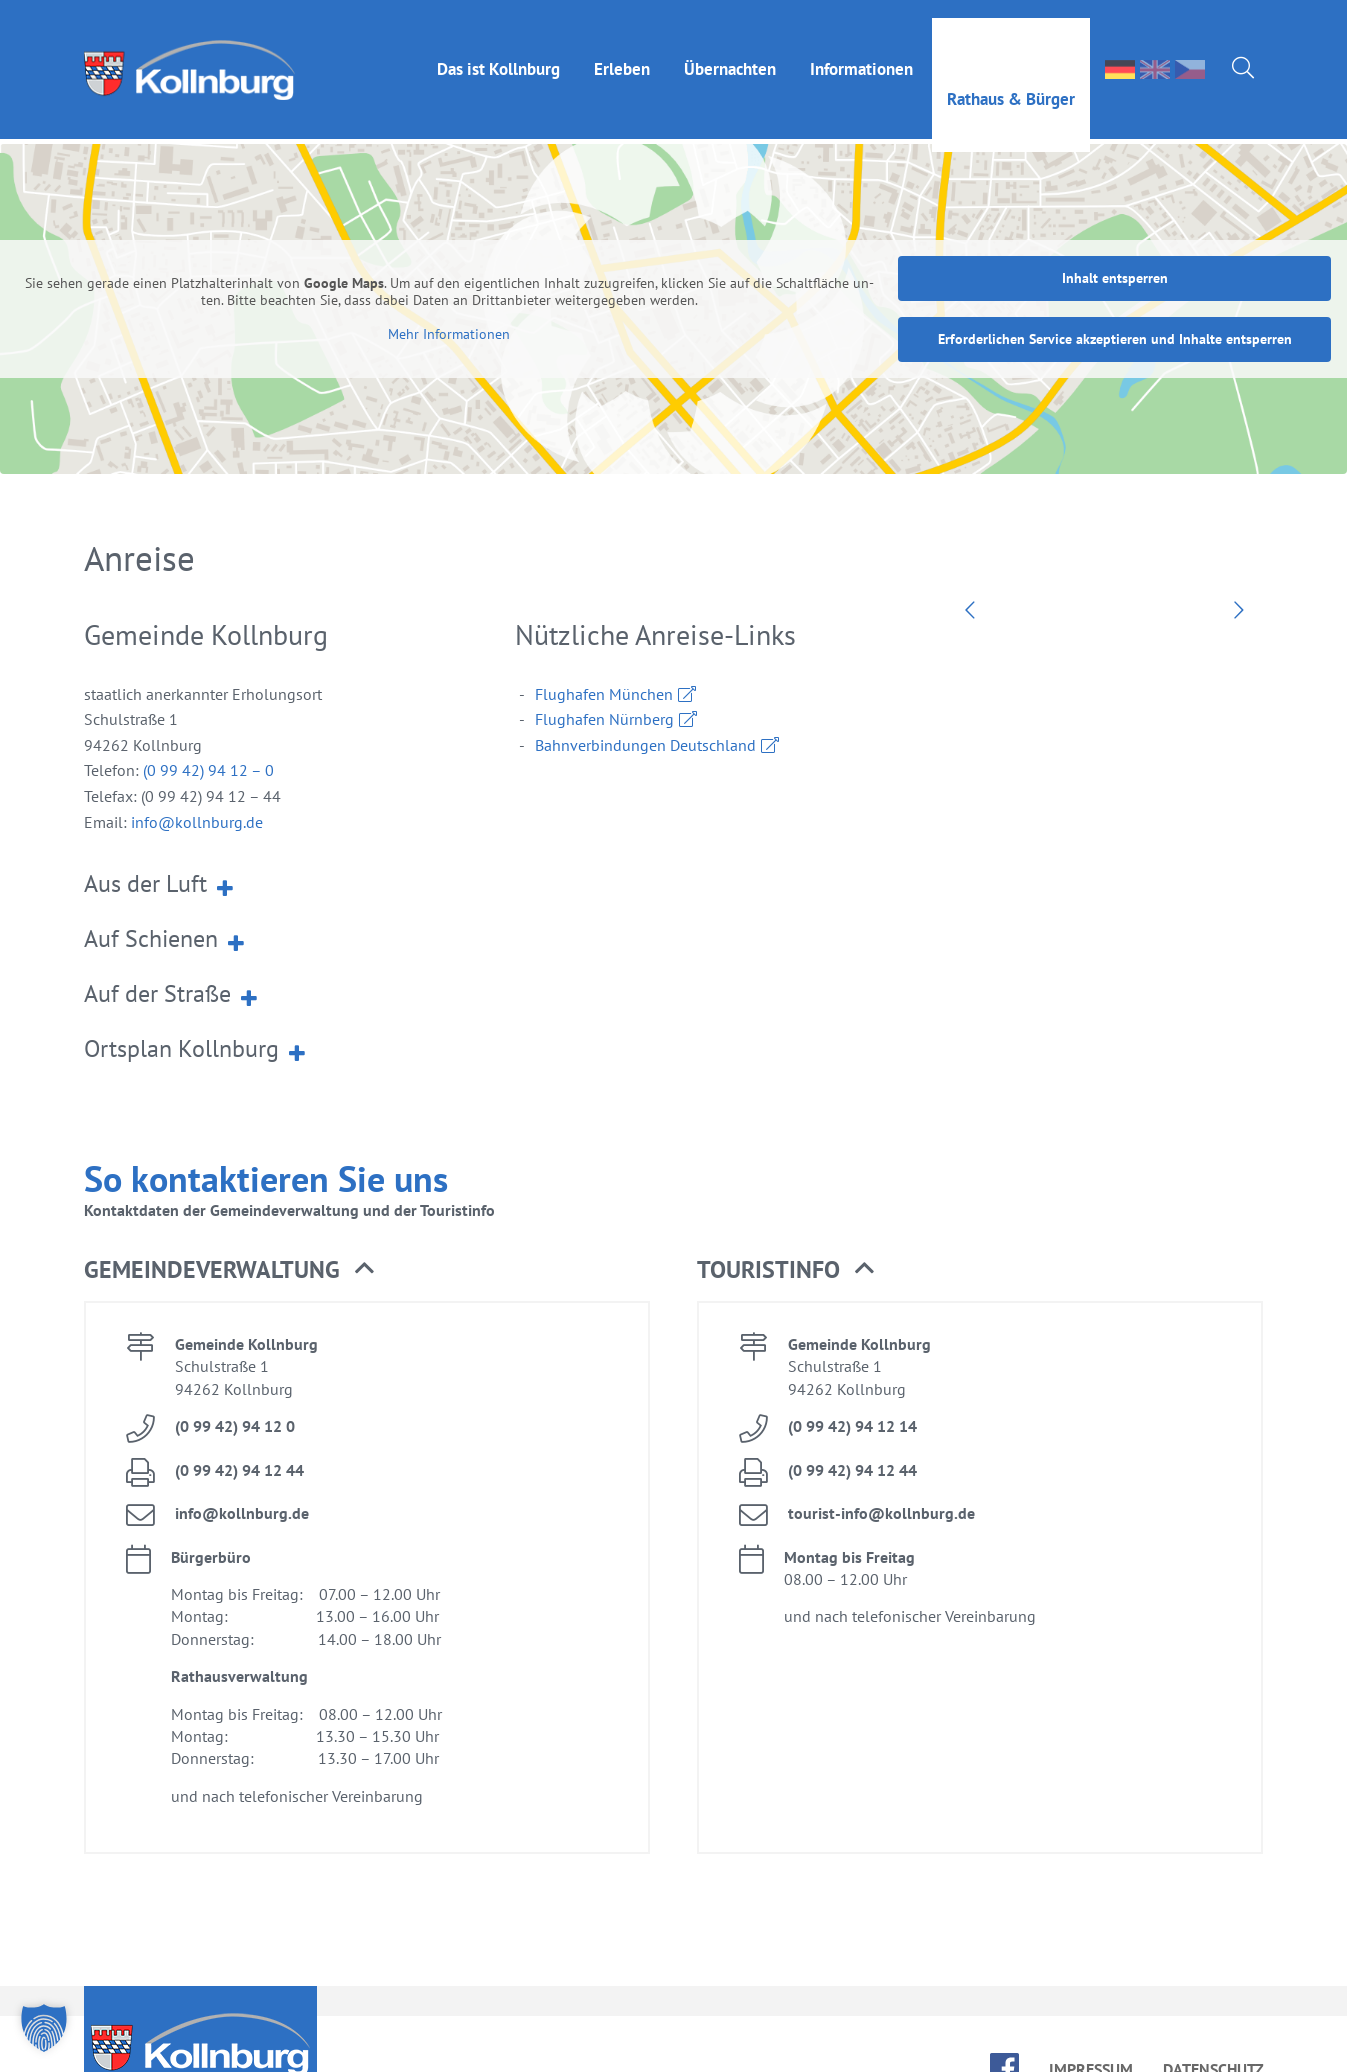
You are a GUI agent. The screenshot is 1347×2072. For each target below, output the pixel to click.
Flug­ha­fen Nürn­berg (604, 679)
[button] (44, 2028)
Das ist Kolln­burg (498, 51)
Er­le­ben (622, 51)
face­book (1004, 2027)
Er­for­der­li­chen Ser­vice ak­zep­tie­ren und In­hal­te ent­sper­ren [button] (1115, 299)
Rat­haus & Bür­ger (1011, 81)
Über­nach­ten (730, 51)
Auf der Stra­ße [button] (172, 953)
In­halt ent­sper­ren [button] (1115, 238)
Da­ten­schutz (1213, 2029)
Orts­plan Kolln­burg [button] (196, 1008)
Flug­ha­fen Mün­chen (604, 654)
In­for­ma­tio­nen (861, 51)
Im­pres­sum (1091, 2029)
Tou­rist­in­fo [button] (785, 1230)
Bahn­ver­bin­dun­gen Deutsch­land (645, 705)
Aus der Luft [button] (160, 843)
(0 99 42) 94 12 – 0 (208, 730)
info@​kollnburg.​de (195, 782)
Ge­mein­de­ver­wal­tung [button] (229, 1230)
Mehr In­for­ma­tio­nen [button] (449, 294)
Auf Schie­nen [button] (166, 898)
